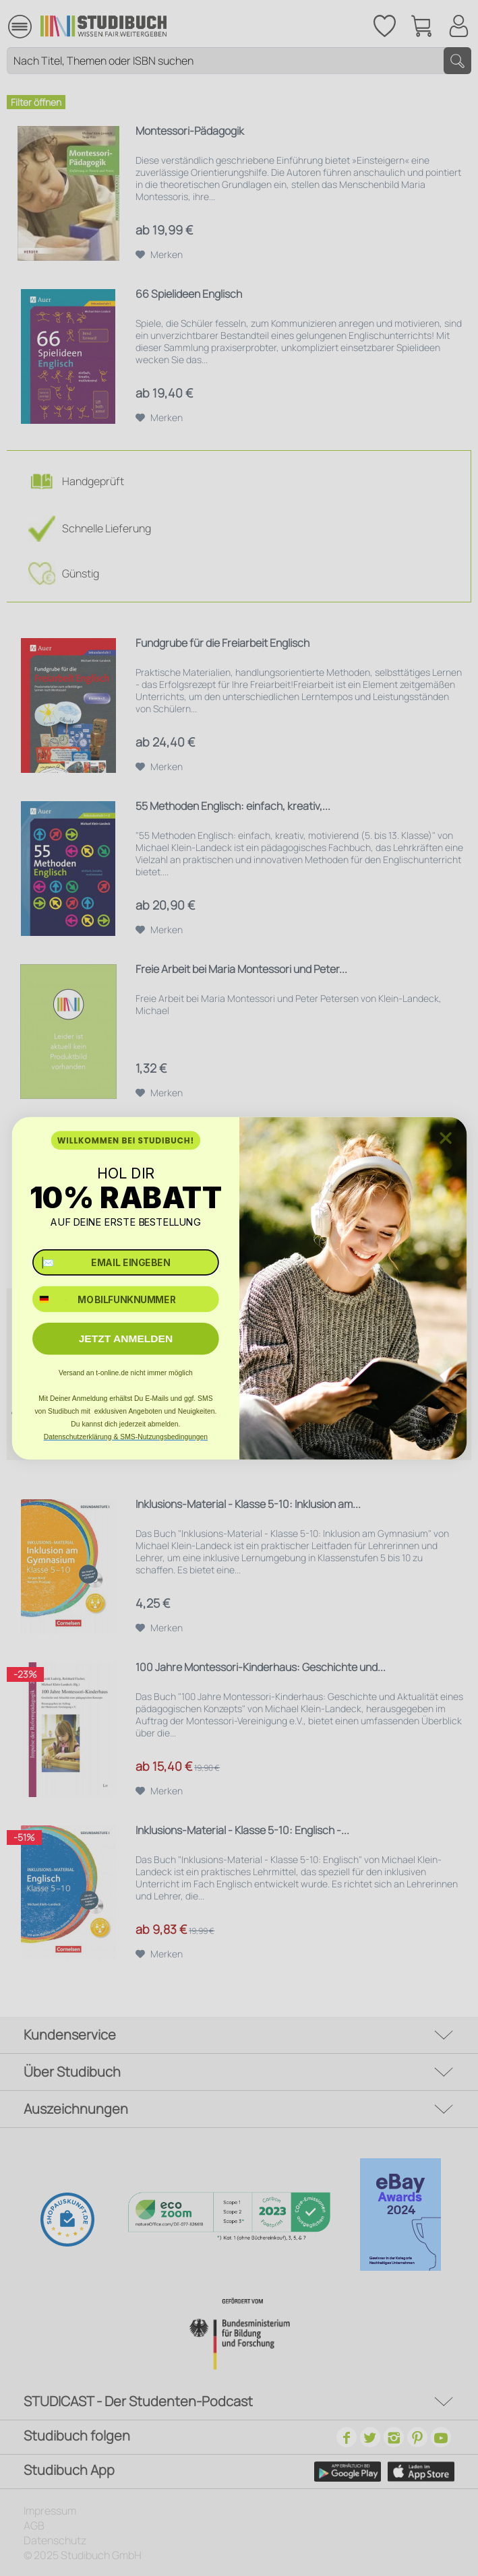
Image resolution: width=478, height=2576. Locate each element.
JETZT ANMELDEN (125, 1338)
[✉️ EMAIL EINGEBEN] (125, 1262)
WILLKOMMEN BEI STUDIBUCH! (125, 1139)
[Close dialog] (445, 1138)
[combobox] (51, 1298)
